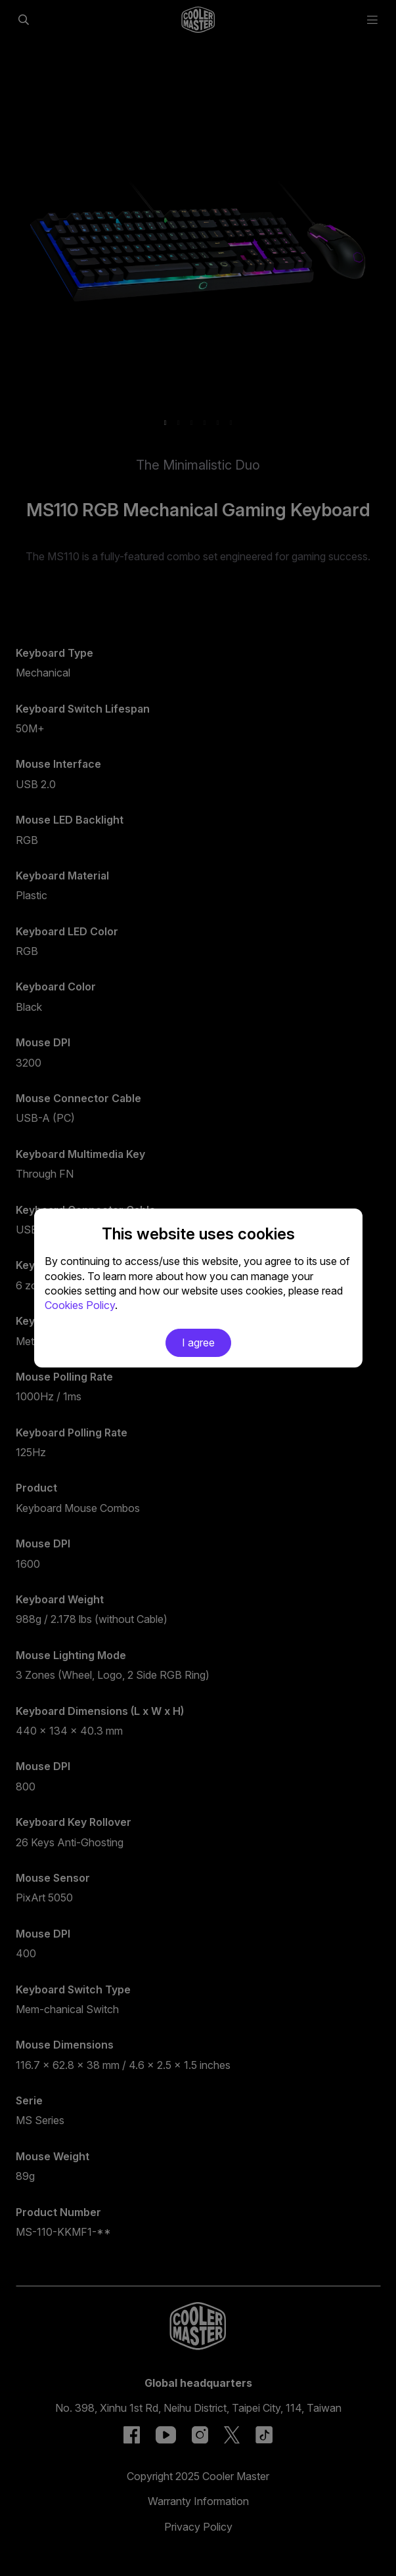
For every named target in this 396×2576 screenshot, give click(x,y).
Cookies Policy (80, 1305)
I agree (198, 1342)
